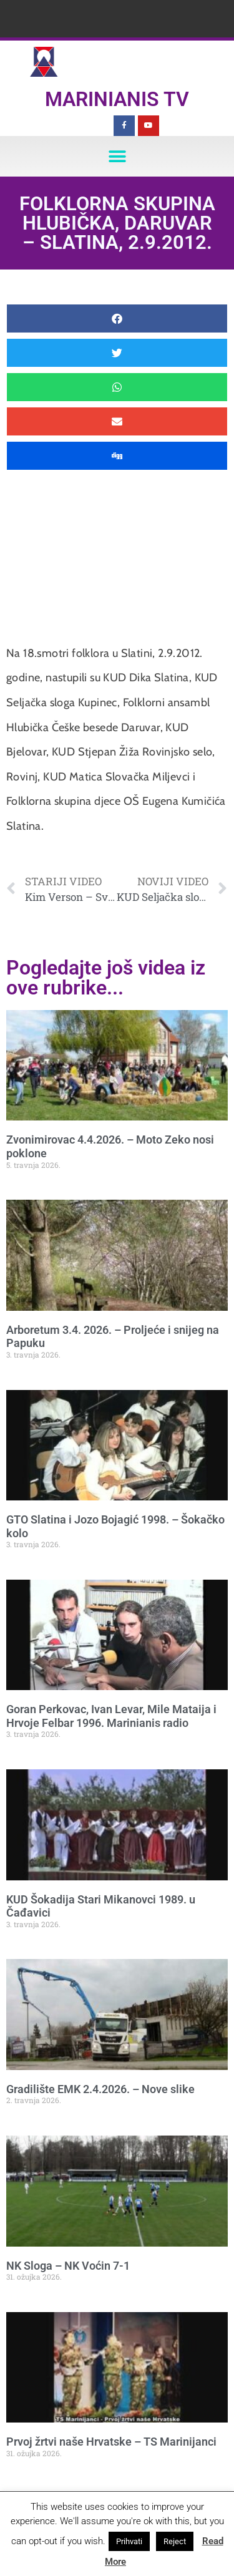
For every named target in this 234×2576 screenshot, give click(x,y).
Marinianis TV (117, 99)
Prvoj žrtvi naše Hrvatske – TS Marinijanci (111, 2441)
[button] (117, 156)
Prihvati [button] (129, 2541)
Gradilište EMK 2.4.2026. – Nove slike (100, 2089)
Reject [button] (174, 2541)
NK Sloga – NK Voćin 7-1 (68, 2265)
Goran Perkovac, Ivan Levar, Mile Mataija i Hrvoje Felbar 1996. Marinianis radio (111, 1716)
